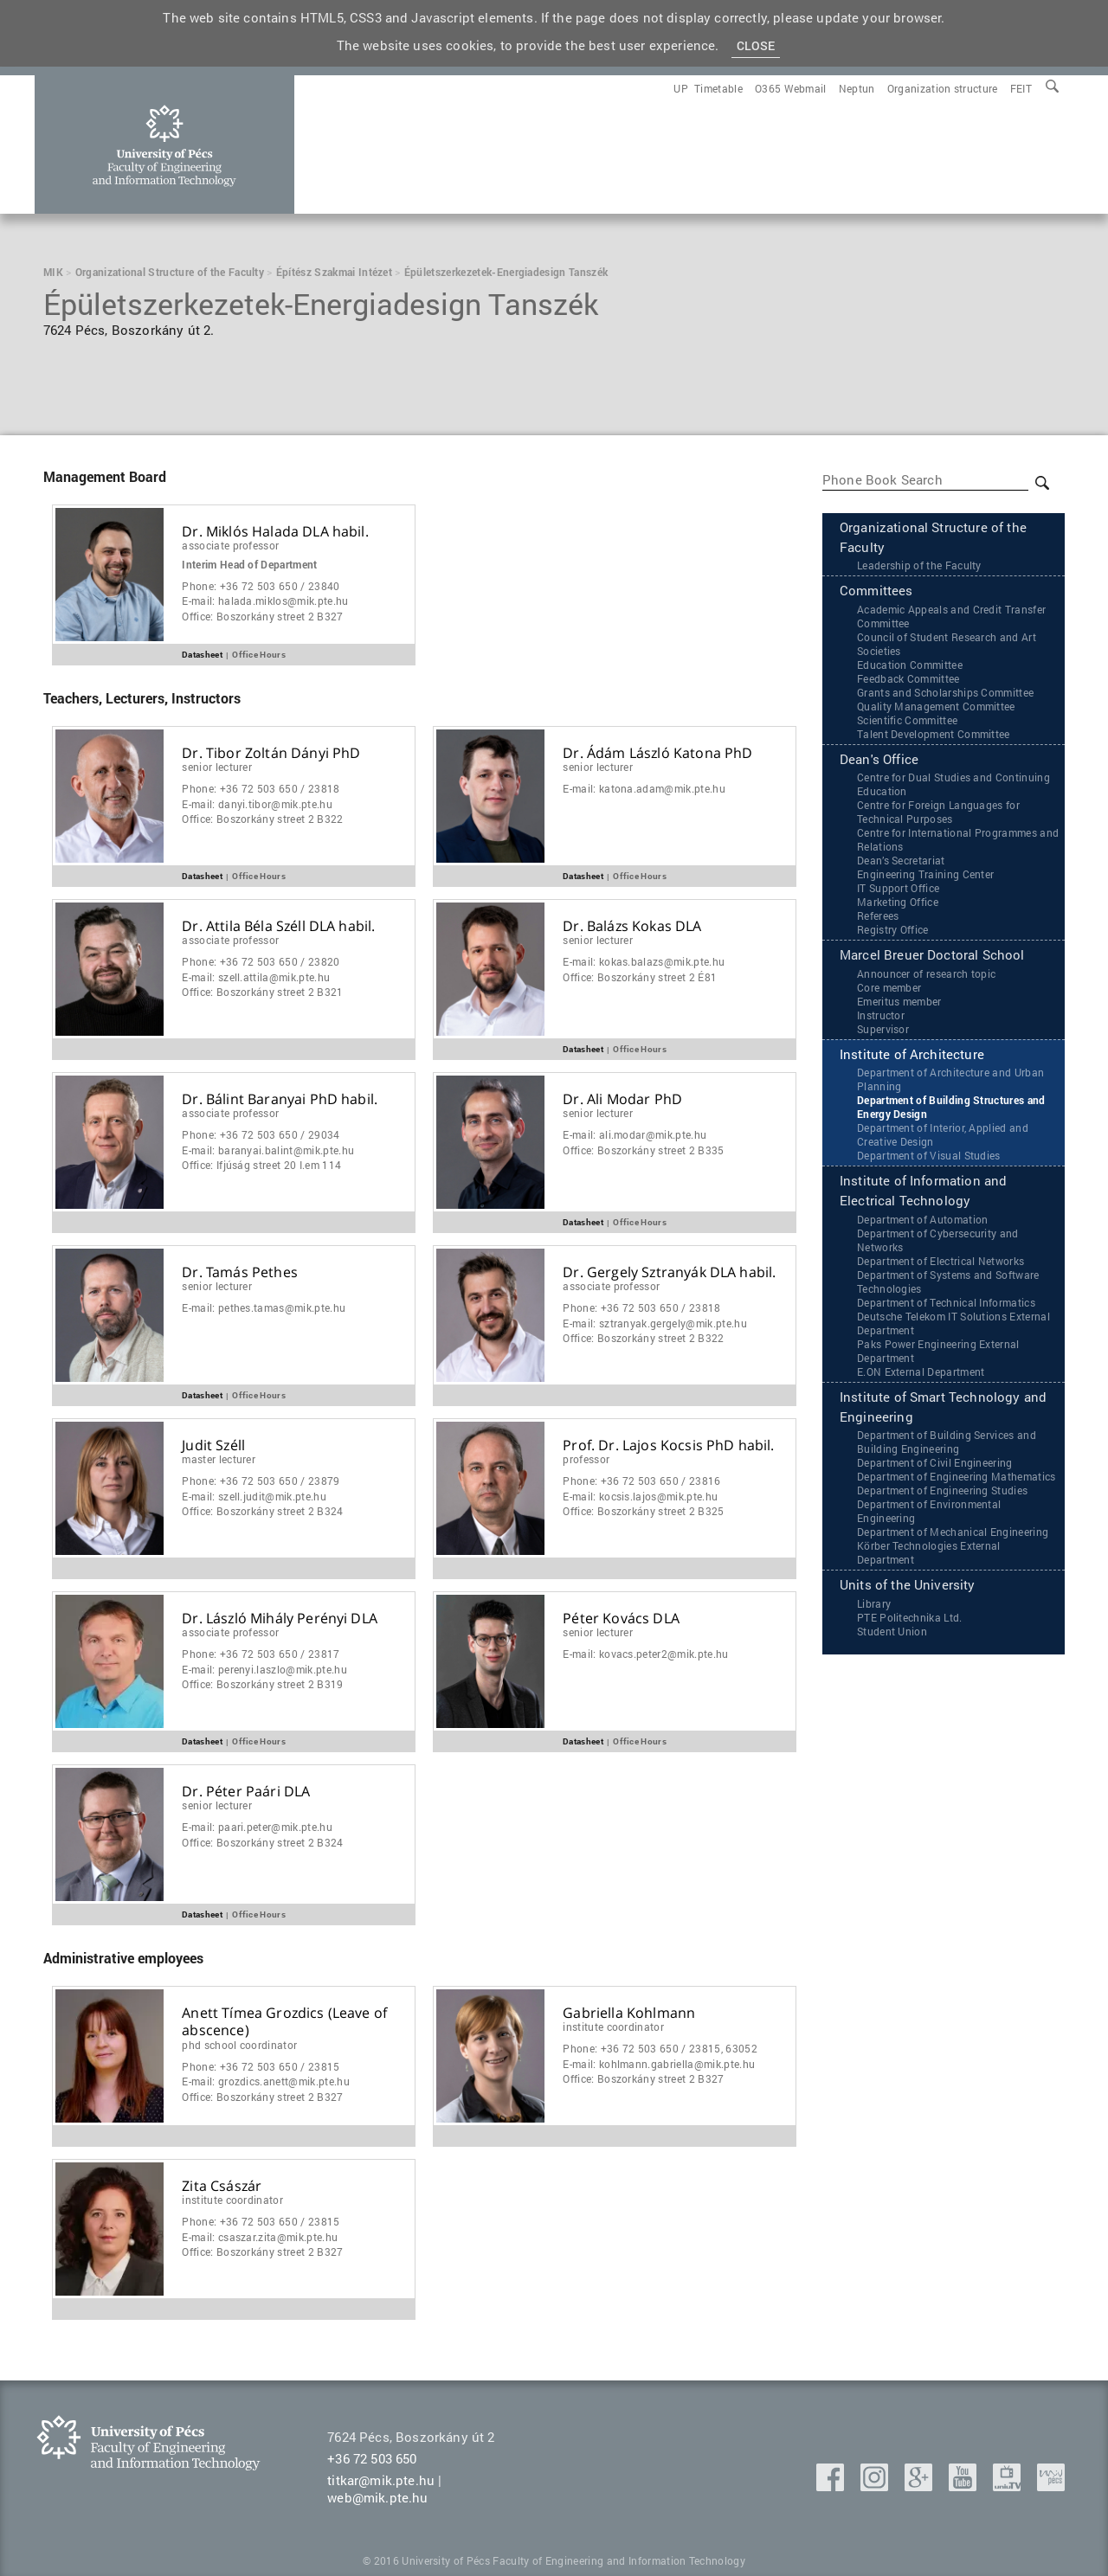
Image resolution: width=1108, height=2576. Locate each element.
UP (680, 88)
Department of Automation (923, 1223)
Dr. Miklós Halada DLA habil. (275, 532)
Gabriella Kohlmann (629, 2013)
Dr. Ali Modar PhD (622, 1099)
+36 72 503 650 (371, 2458)
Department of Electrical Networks (941, 1265)
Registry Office (893, 932)
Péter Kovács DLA (621, 1618)
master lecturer (218, 1459)
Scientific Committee (907, 722)
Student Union (892, 1637)
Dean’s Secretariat (901, 863)
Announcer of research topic (926, 976)
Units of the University (908, 1591)
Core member (889, 990)
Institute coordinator (613, 2026)
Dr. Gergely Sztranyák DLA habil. (669, 1272)
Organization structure (942, 88)
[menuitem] (1021, 88)
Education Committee (910, 666)
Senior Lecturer (217, 766)
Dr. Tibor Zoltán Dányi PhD (271, 753)
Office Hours (259, 653)
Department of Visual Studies (929, 1159)
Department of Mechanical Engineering (953, 1538)
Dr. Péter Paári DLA (246, 1792)
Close (756, 45)
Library (874, 1609)
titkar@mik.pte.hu (381, 2480)
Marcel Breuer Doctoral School (932, 958)
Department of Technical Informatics (946, 1307)
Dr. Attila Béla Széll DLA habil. (278, 926)
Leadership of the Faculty (919, 567)
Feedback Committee (908, 680)
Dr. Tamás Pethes (240, 1272)
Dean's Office (879, 761)
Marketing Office (897, 904)
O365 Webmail (791, 88)
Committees (876, 592)
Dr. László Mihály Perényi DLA (279, 1618)
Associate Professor (230, 545)
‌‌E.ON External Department (921, 1376)
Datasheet (202, 653)
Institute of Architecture (912, 1057)
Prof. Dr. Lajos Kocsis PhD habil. (668, 1445)
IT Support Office (898, 890)
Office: (262, 616)
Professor (586, 1459)
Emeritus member (899, 1004)
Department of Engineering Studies (942, 1496)
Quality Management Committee (936, 708)
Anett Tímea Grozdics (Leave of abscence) (284, 2022)
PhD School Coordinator (239, 2045)
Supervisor (883, 1031)
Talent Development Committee (933, 735)
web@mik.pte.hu (377, 2497)
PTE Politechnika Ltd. (910, 1623)
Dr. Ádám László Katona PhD (657, 753)
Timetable (718, 88)
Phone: (260, 586)
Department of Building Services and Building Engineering (946, 1447)
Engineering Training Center (926, 876)
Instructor (881, 1018)
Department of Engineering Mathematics (956, 1482)
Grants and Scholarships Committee (945, 694)
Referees (878, 918)
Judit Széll (213, 1445)
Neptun (857, 88)
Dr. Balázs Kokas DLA (632, 926)
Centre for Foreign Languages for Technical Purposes (938, 814)
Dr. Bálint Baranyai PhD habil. (279, 1099)
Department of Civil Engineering (935, 1468)
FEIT (1021, 88)
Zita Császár (221, 2186)
